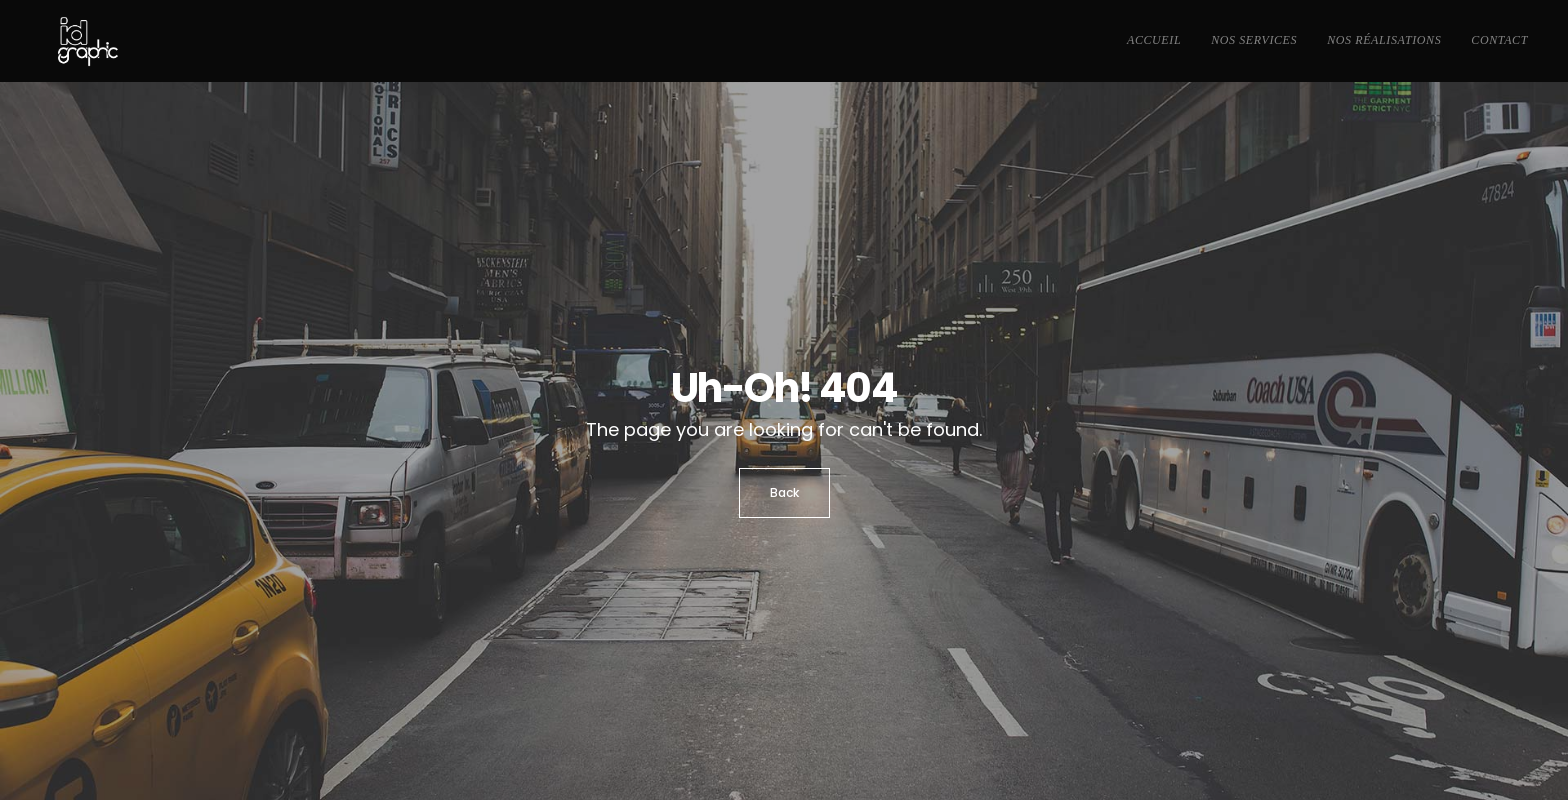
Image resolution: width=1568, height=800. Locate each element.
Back (784, 492)
